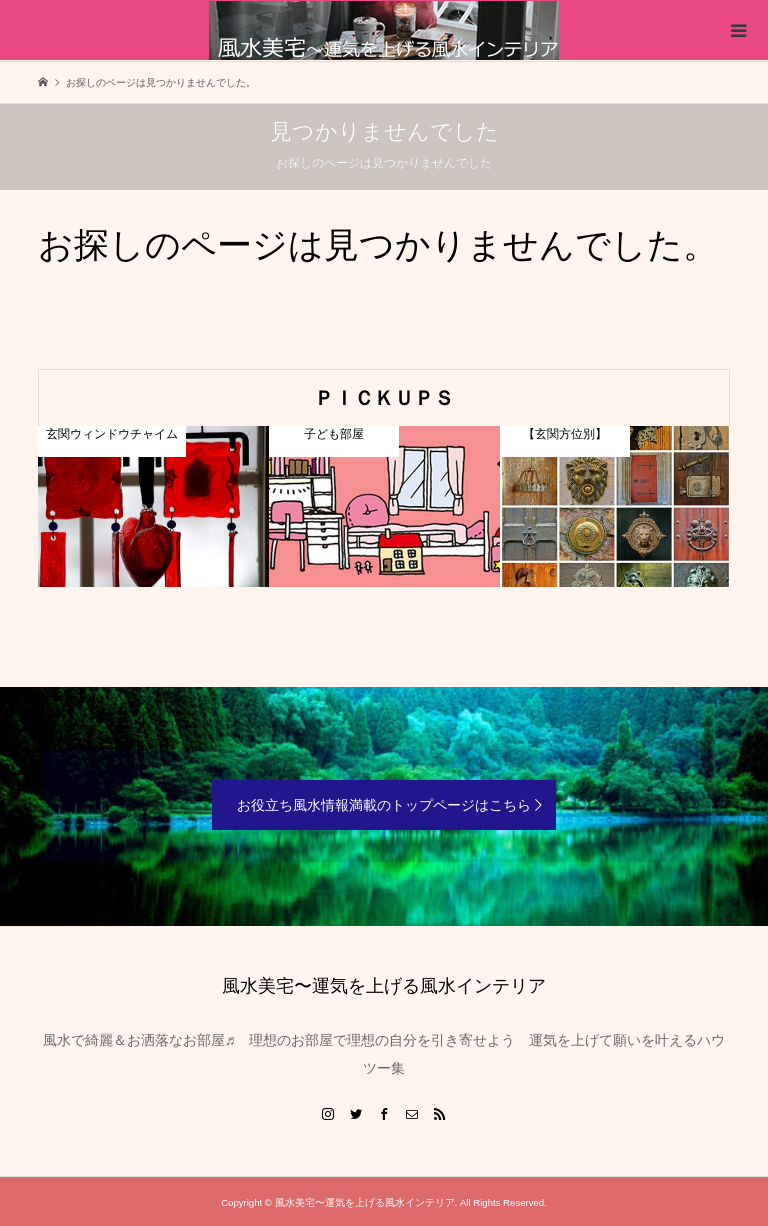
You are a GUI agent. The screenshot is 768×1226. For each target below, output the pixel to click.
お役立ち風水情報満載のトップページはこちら (384, 805)
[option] (153, 506)
